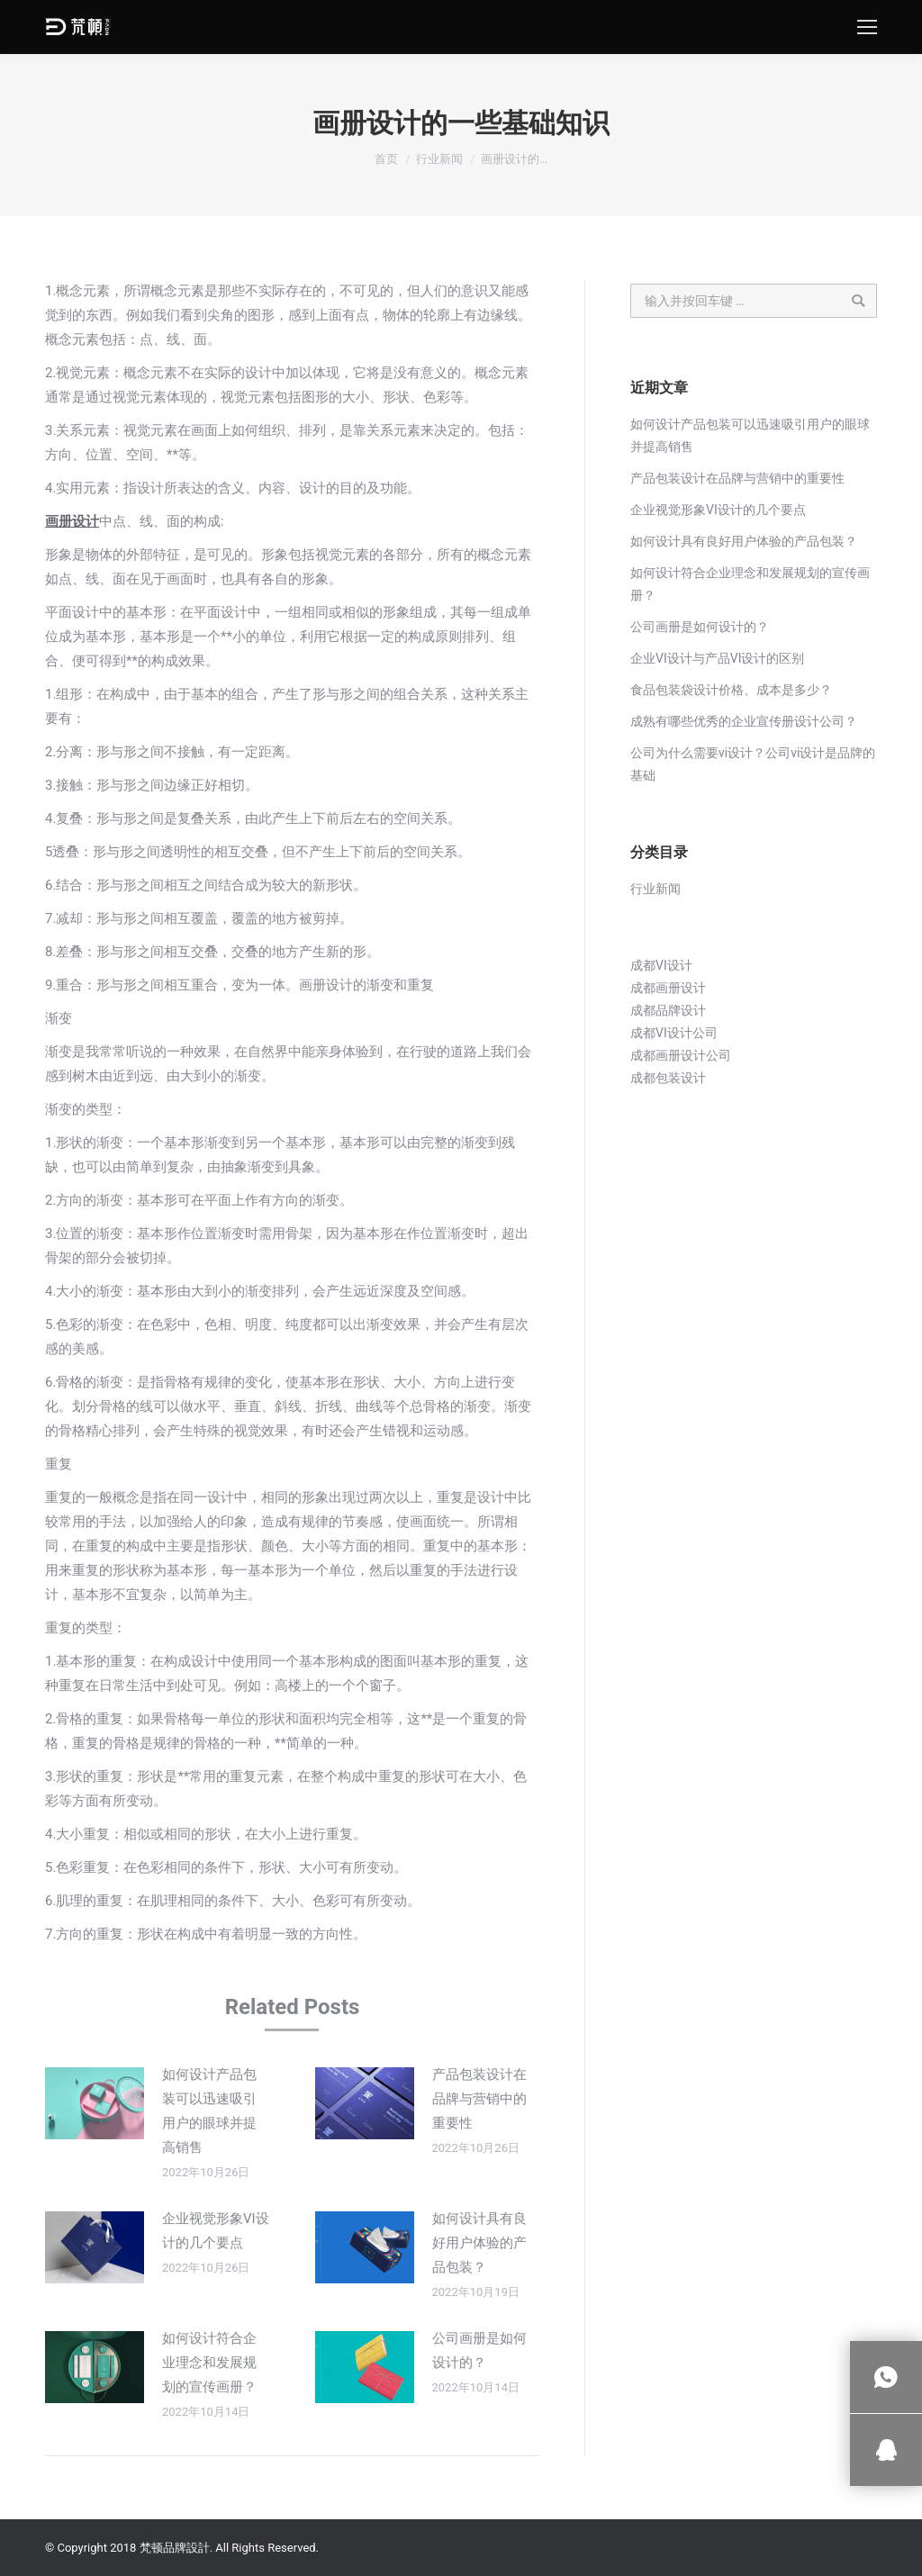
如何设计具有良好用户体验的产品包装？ (479, 2242)
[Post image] (94, 2103)
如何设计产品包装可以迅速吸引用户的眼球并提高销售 (209, 2111)
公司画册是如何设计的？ (479, 2350)
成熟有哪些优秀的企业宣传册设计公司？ (743, 721)
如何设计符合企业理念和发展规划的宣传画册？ (209, 2362)
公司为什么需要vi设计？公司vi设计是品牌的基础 (752, 764)
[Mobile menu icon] (867, 27)
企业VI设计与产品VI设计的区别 (717, 658)
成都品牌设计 (668, 1010)
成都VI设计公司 (674, 1033)
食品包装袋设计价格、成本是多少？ (731, 689)
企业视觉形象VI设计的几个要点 (215, 2230)
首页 (386, 159)
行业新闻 (439, 159)
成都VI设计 (661, 965)
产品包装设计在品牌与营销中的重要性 (479, 2098)
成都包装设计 (668, 1078)
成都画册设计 (668, 988)
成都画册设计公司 (680, 1055)
